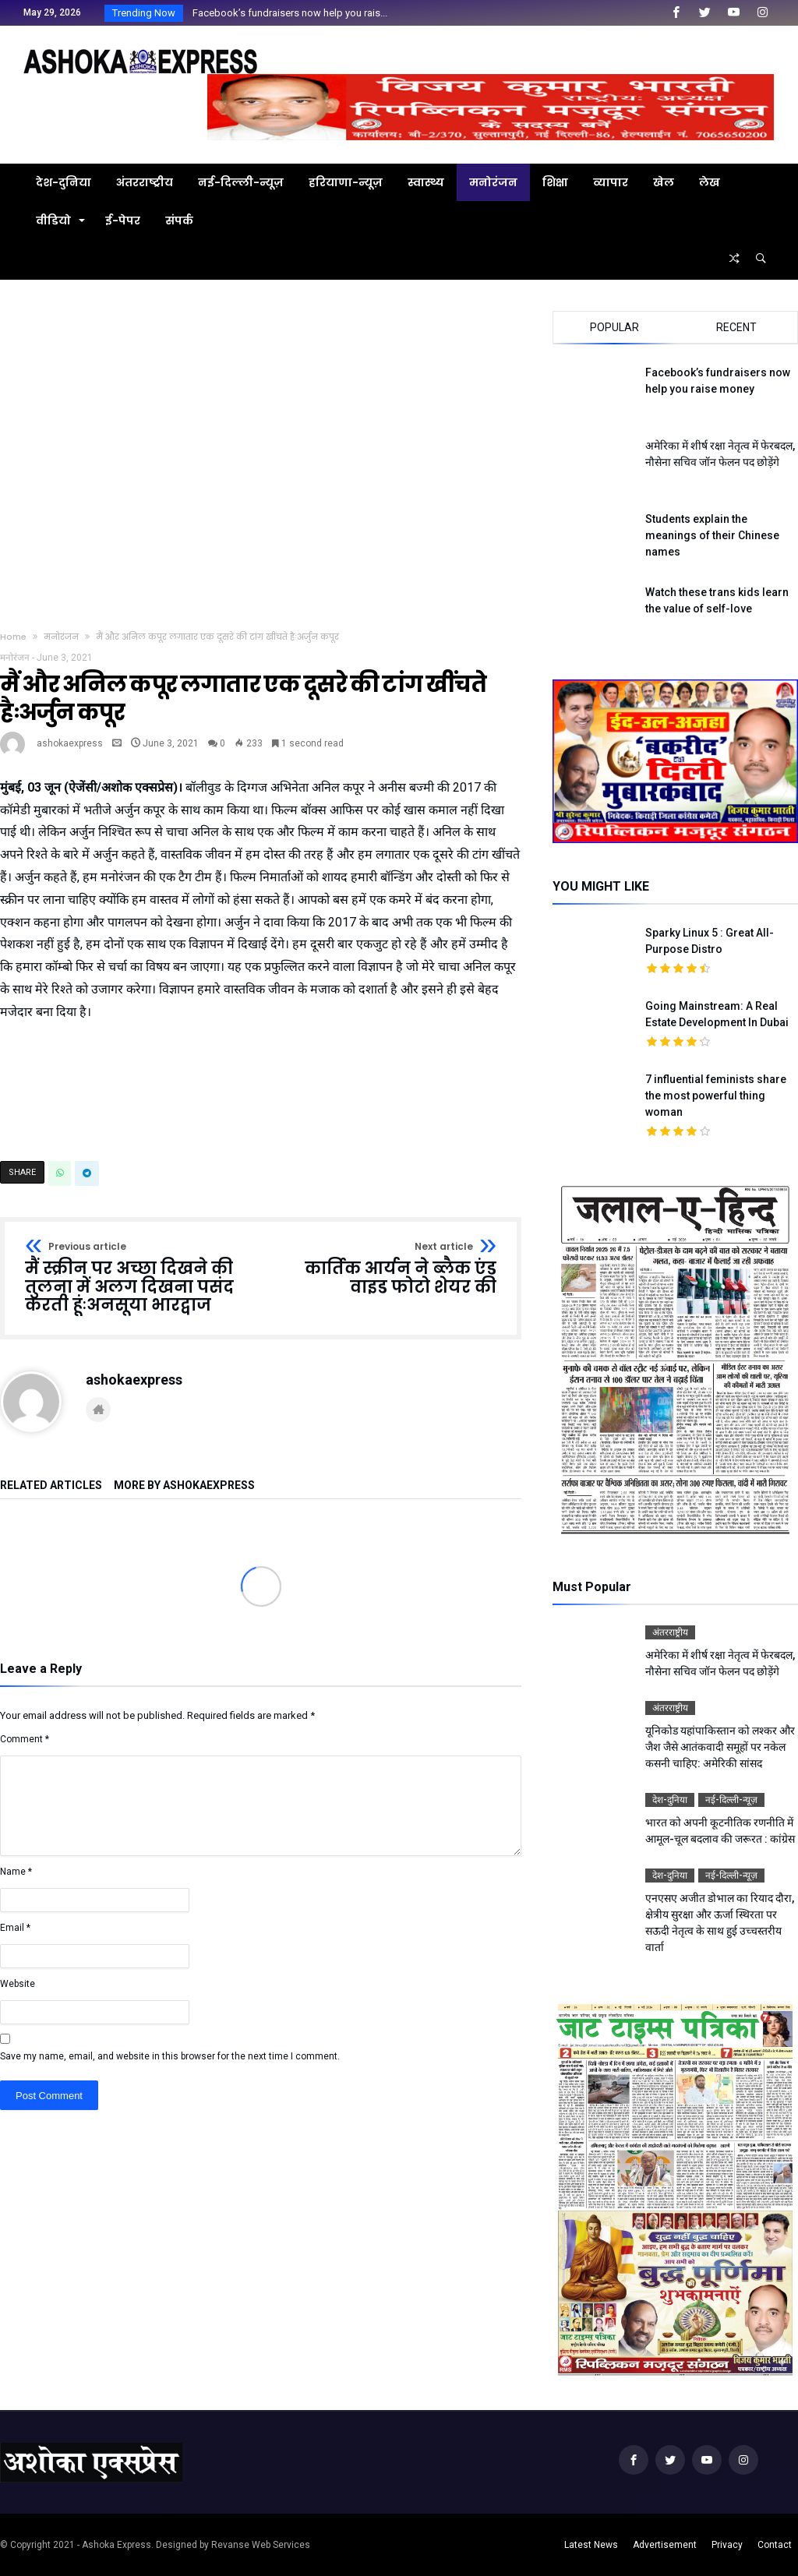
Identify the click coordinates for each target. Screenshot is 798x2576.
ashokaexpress (70, 743)
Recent (736, 327)
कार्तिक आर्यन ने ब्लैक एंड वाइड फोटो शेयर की (384, 1269)
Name (16, 1871)
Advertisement (665, 2544)
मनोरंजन (61, 636)
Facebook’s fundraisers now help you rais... (286, 13)
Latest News (591, 2544)
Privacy (727, 2544)
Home (13, 636)
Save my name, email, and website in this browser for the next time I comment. (170, 2056)
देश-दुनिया (669, 1799)
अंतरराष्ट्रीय (670, 1632)
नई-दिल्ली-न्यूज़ (731, 1799)
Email (15, 1927)
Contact (774, 2544)
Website (17, 1983)
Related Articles (51, 1485)
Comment (24, 1739)
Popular (614, 327)
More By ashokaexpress (184, 1485)
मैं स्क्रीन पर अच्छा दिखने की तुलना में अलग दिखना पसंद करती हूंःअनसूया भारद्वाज (138, 1278)
